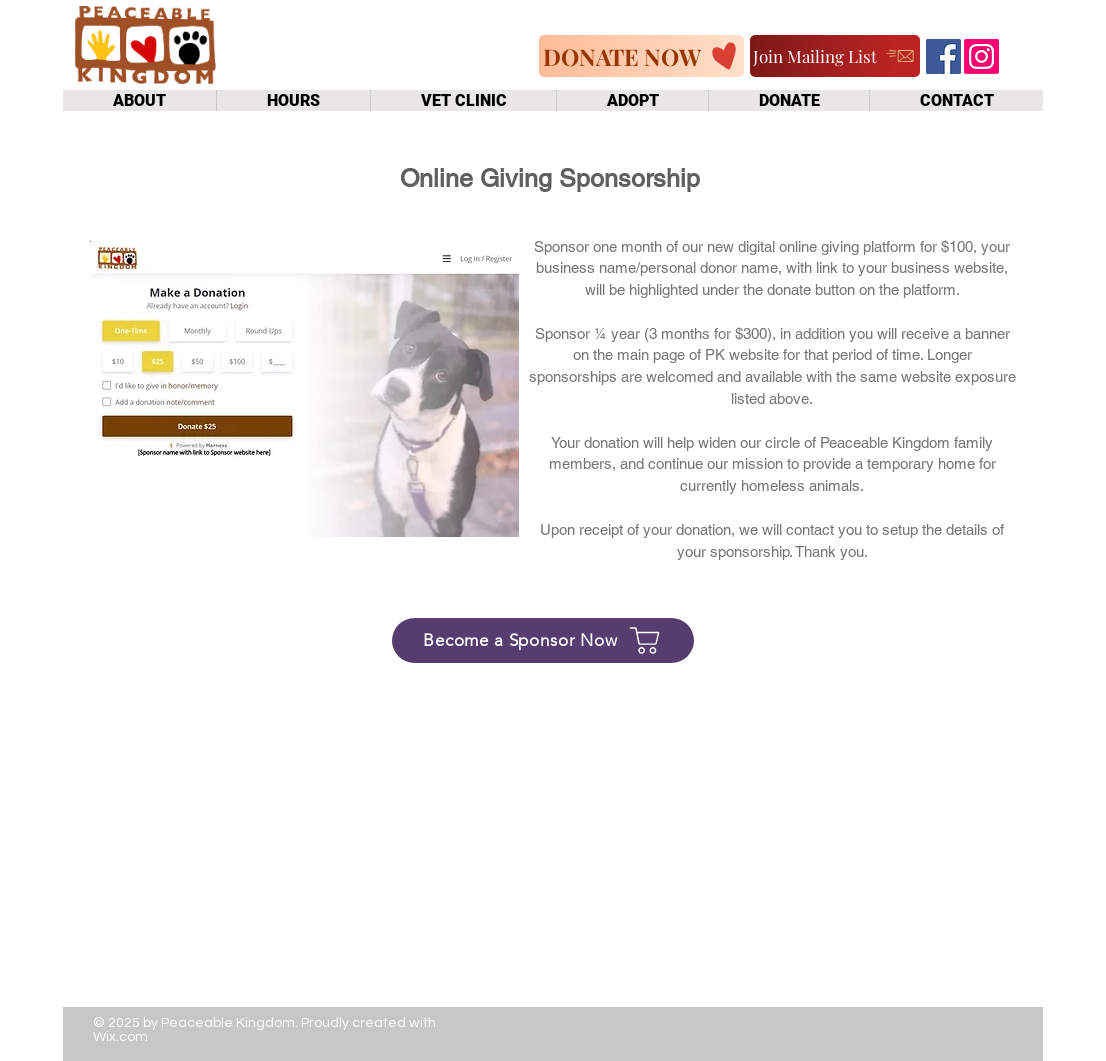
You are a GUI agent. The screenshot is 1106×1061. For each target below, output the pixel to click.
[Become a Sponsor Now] (543, 640)
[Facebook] (943, 56)
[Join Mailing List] (835, 56)
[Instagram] (981, 56)
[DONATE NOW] (641, 56)
